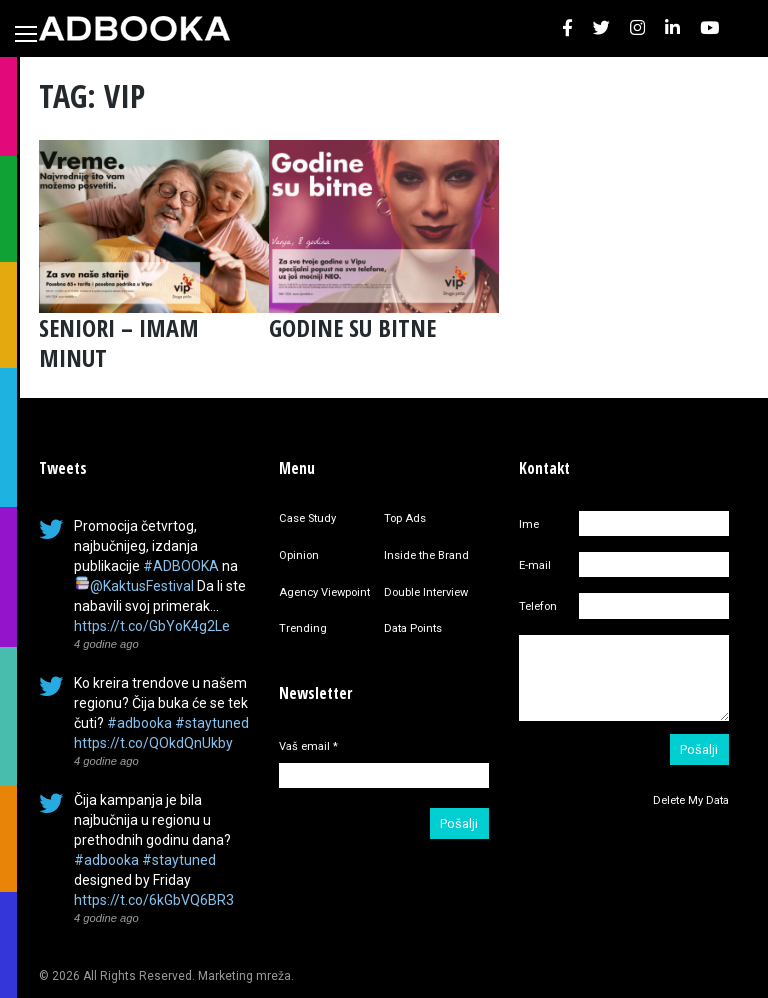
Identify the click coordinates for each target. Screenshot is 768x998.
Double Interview (426, 592)
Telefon (538, 606)
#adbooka (139, 723)
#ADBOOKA (181, 566)
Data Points (413, 628)
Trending (303, 628)
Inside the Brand (426, 555)
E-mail (535, 565)
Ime (529, 524)
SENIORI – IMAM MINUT (119, 342)
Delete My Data (691, 800)
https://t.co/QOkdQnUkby (153, 743)
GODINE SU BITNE (352, 327)
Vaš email (308, 746)
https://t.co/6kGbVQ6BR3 (154, 900)
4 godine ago (106, 644)
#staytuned (212, 723)
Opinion (299, 555)
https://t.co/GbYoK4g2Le (152, 626)
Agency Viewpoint (324, 592)
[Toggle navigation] (26, 34)
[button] (567, 28)
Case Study (307, 518)
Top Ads (405, 518)
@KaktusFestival (142, 586)
